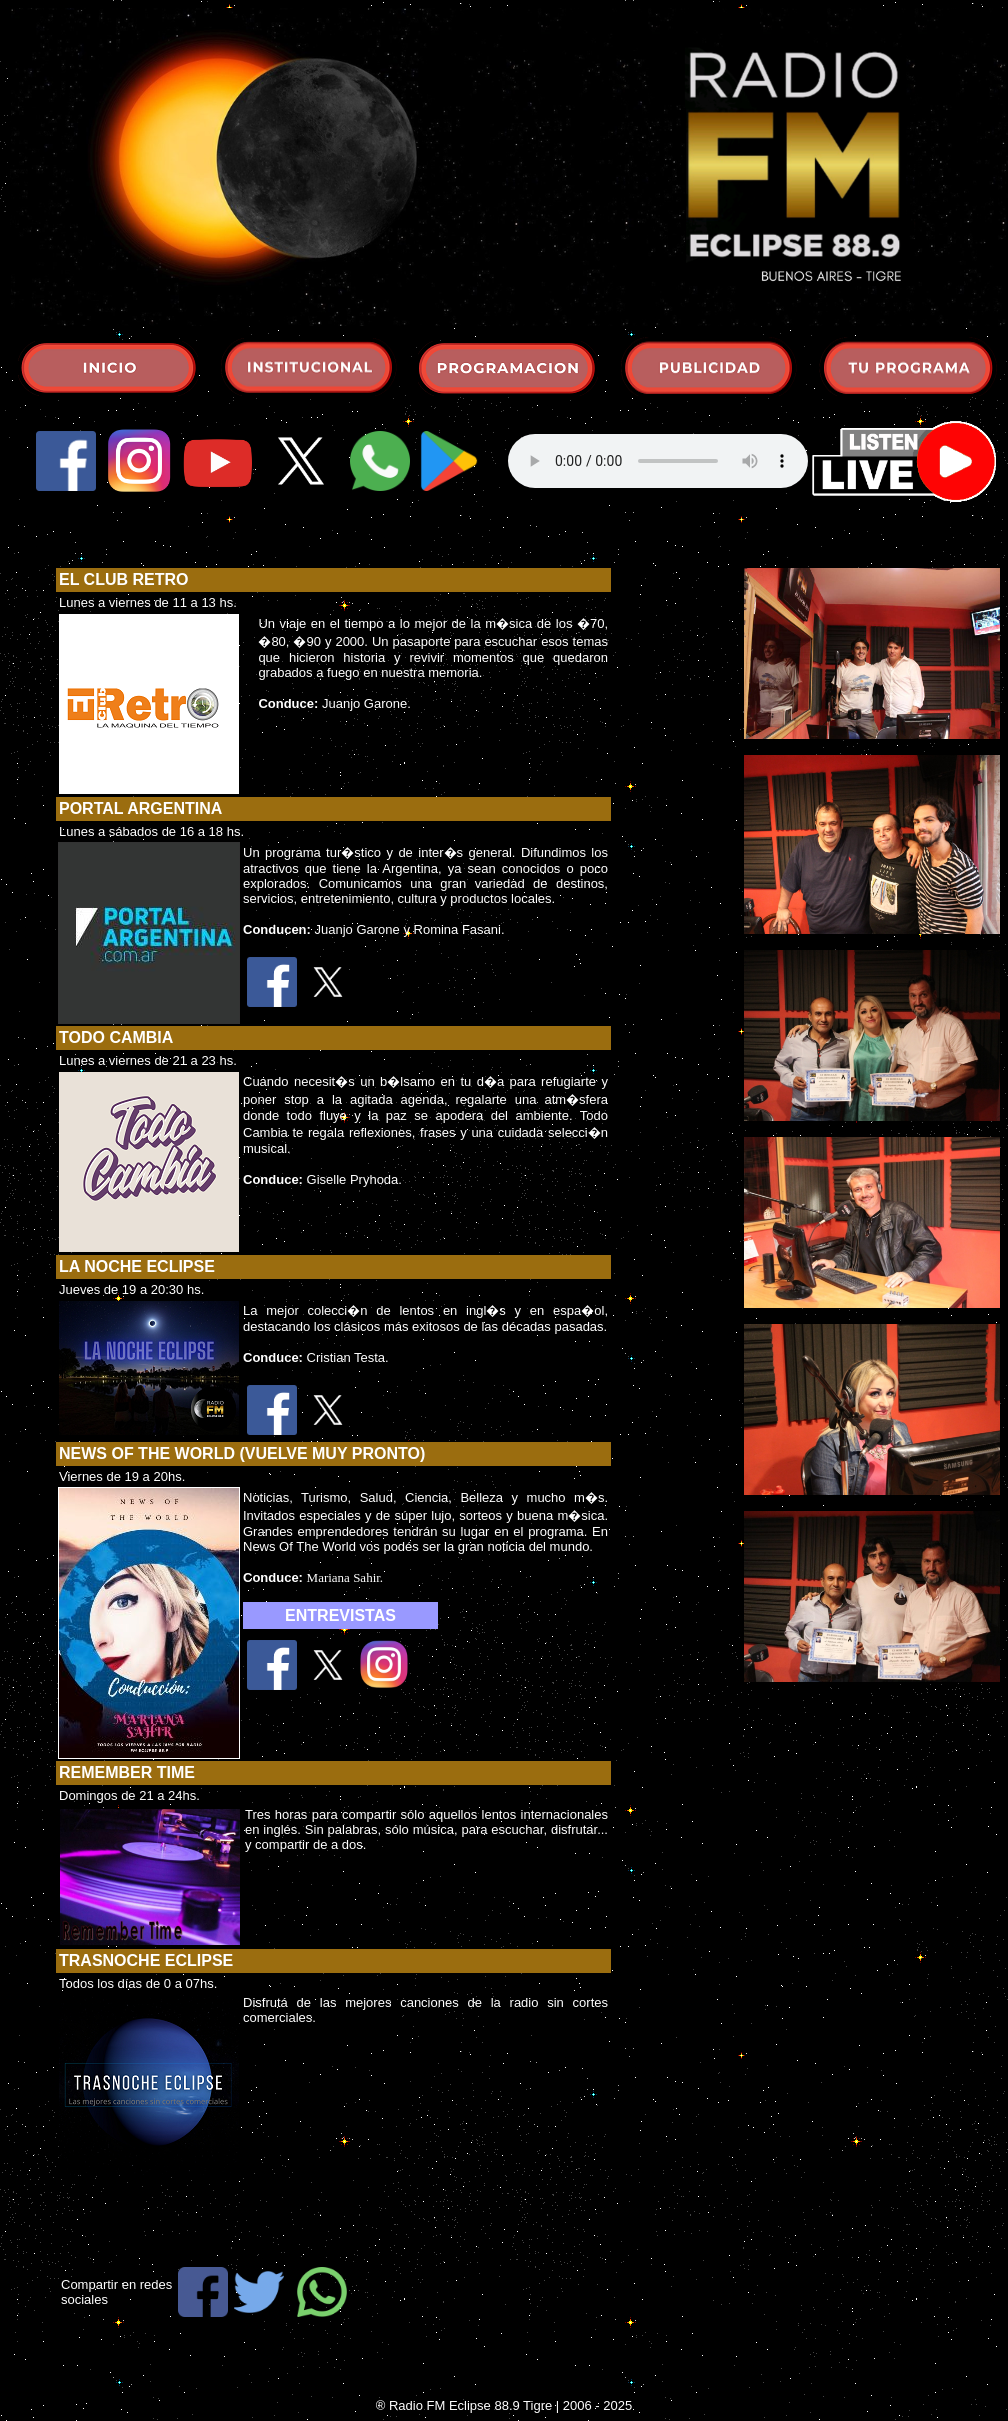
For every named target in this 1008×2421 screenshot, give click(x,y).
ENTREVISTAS (340, 1615)
